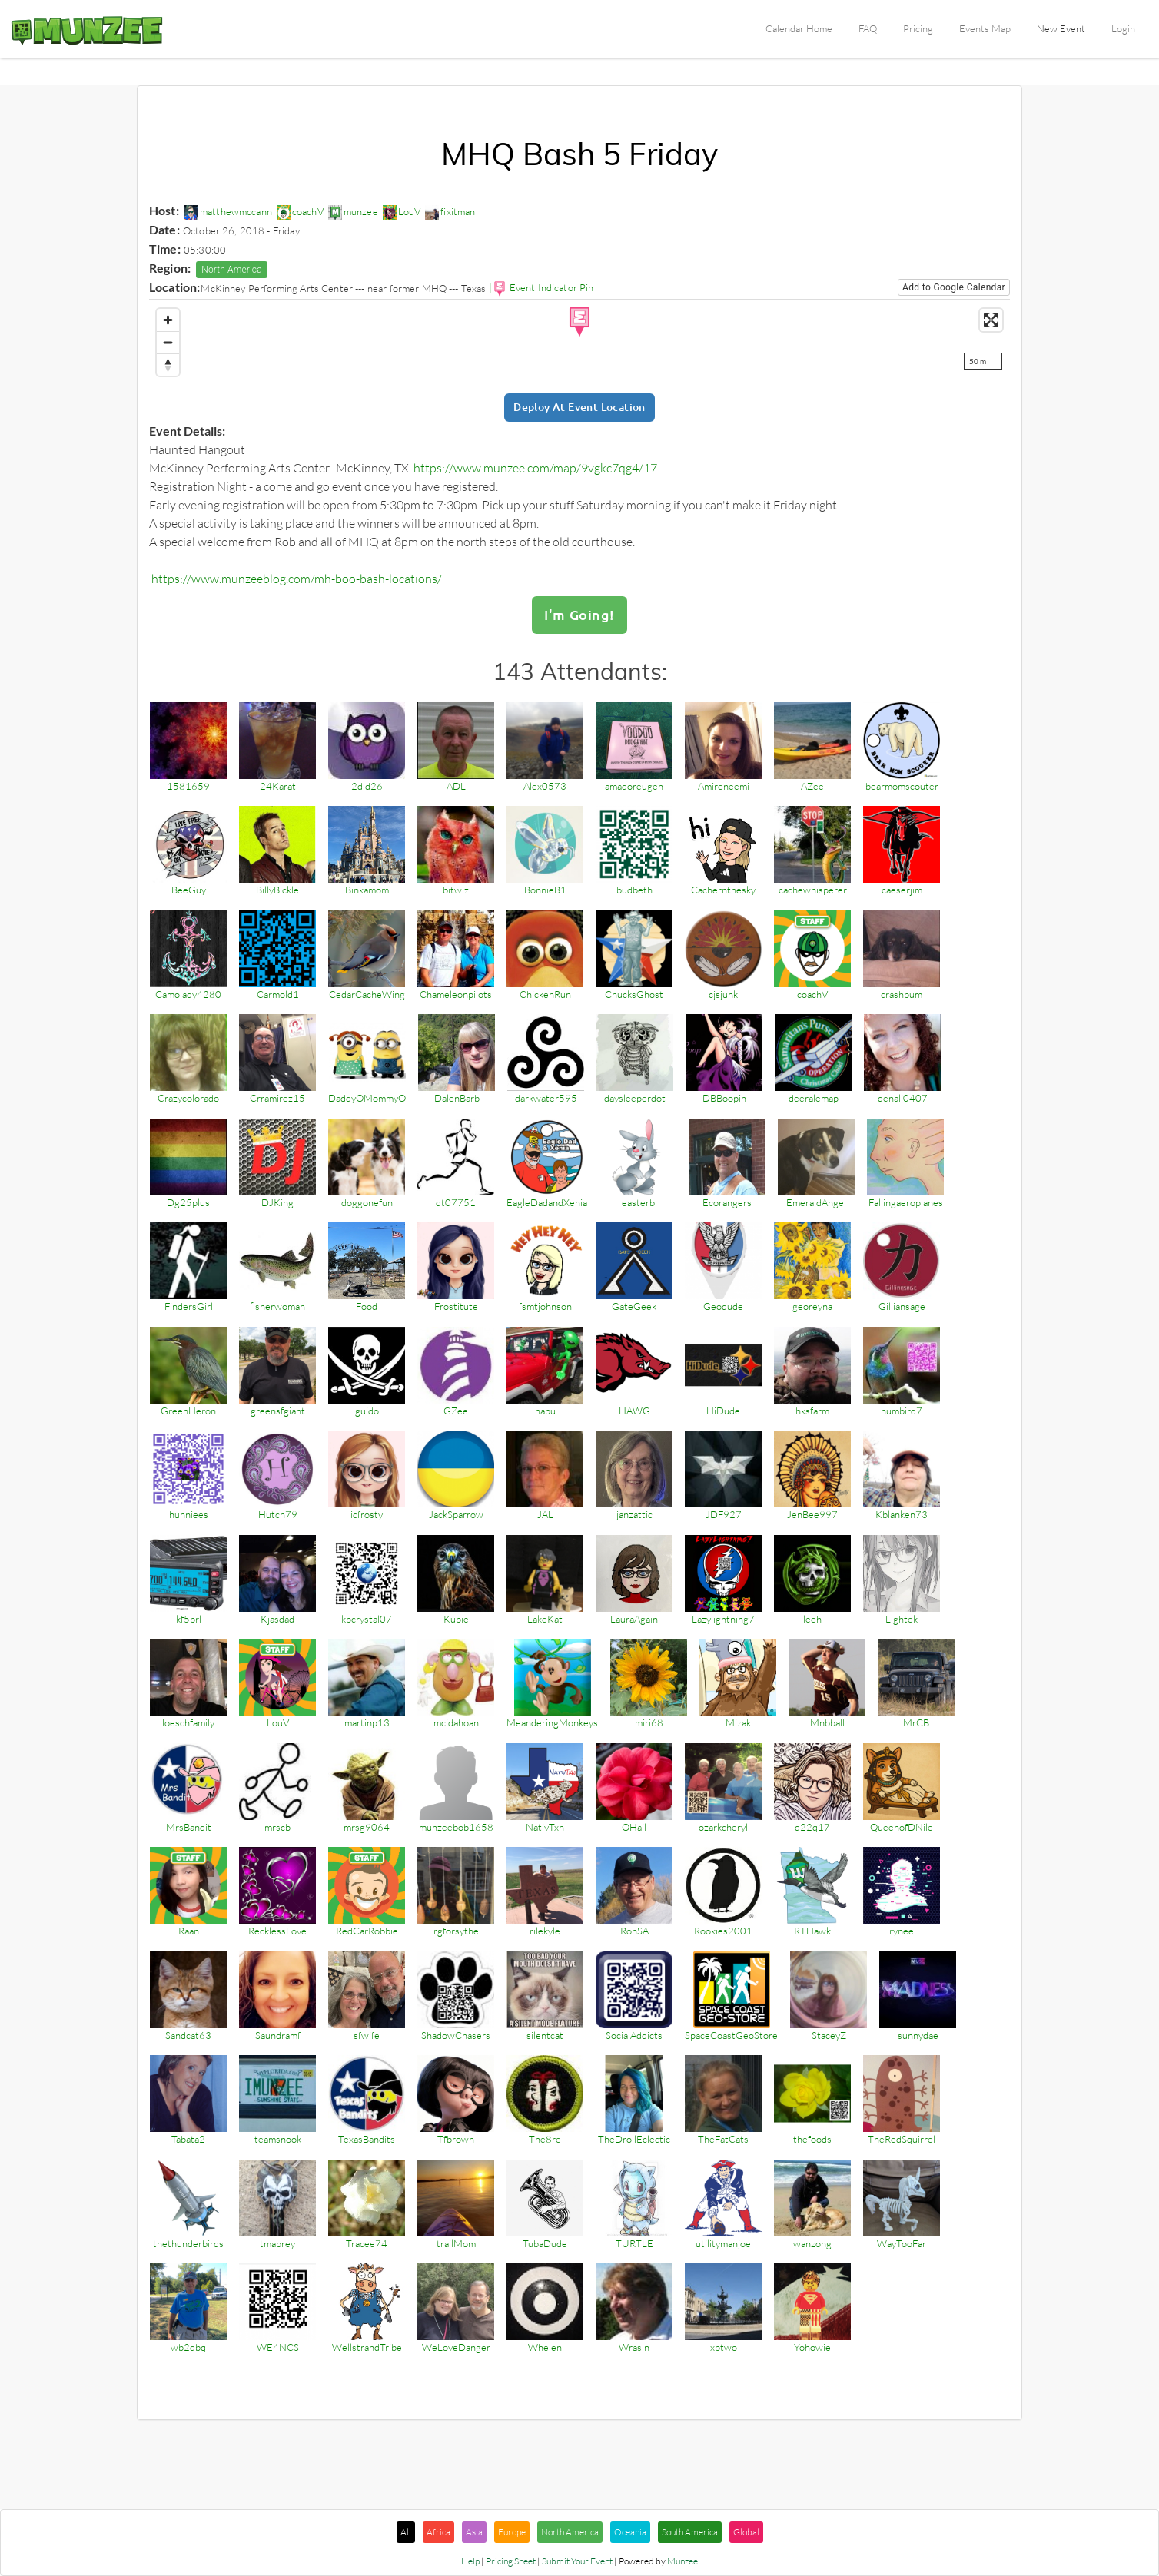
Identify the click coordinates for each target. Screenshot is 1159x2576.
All (405, 2533)
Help (470, 2562)
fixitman (450, 211)
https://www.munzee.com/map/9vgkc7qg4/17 (535, 468)
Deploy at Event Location (579, 407)
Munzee (682, 2562)
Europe (512, 2533)
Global (746, 2533)
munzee (353, 211)
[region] (579, 339)
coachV (300, 211)
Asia (474, 2533)
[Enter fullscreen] (991, 320)
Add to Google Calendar (953, 287)
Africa (438, 2533)
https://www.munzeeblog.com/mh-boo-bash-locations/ (296, 578)
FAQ (867, 28)
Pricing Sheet (511, 2562)
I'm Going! (579, 616)
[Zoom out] (168, 342)
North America (231, 269)
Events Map (985, 28)
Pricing (918, 28)
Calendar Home (798, 28)
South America (690, 2533)
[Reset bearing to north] (168, 364)
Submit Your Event (577, 2562)
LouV (402, 211)
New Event (1061, 28)
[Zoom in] (168, 320)
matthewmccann (228, 211)
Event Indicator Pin (552, 287)
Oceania (630, 2533)
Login (1123, 28)
